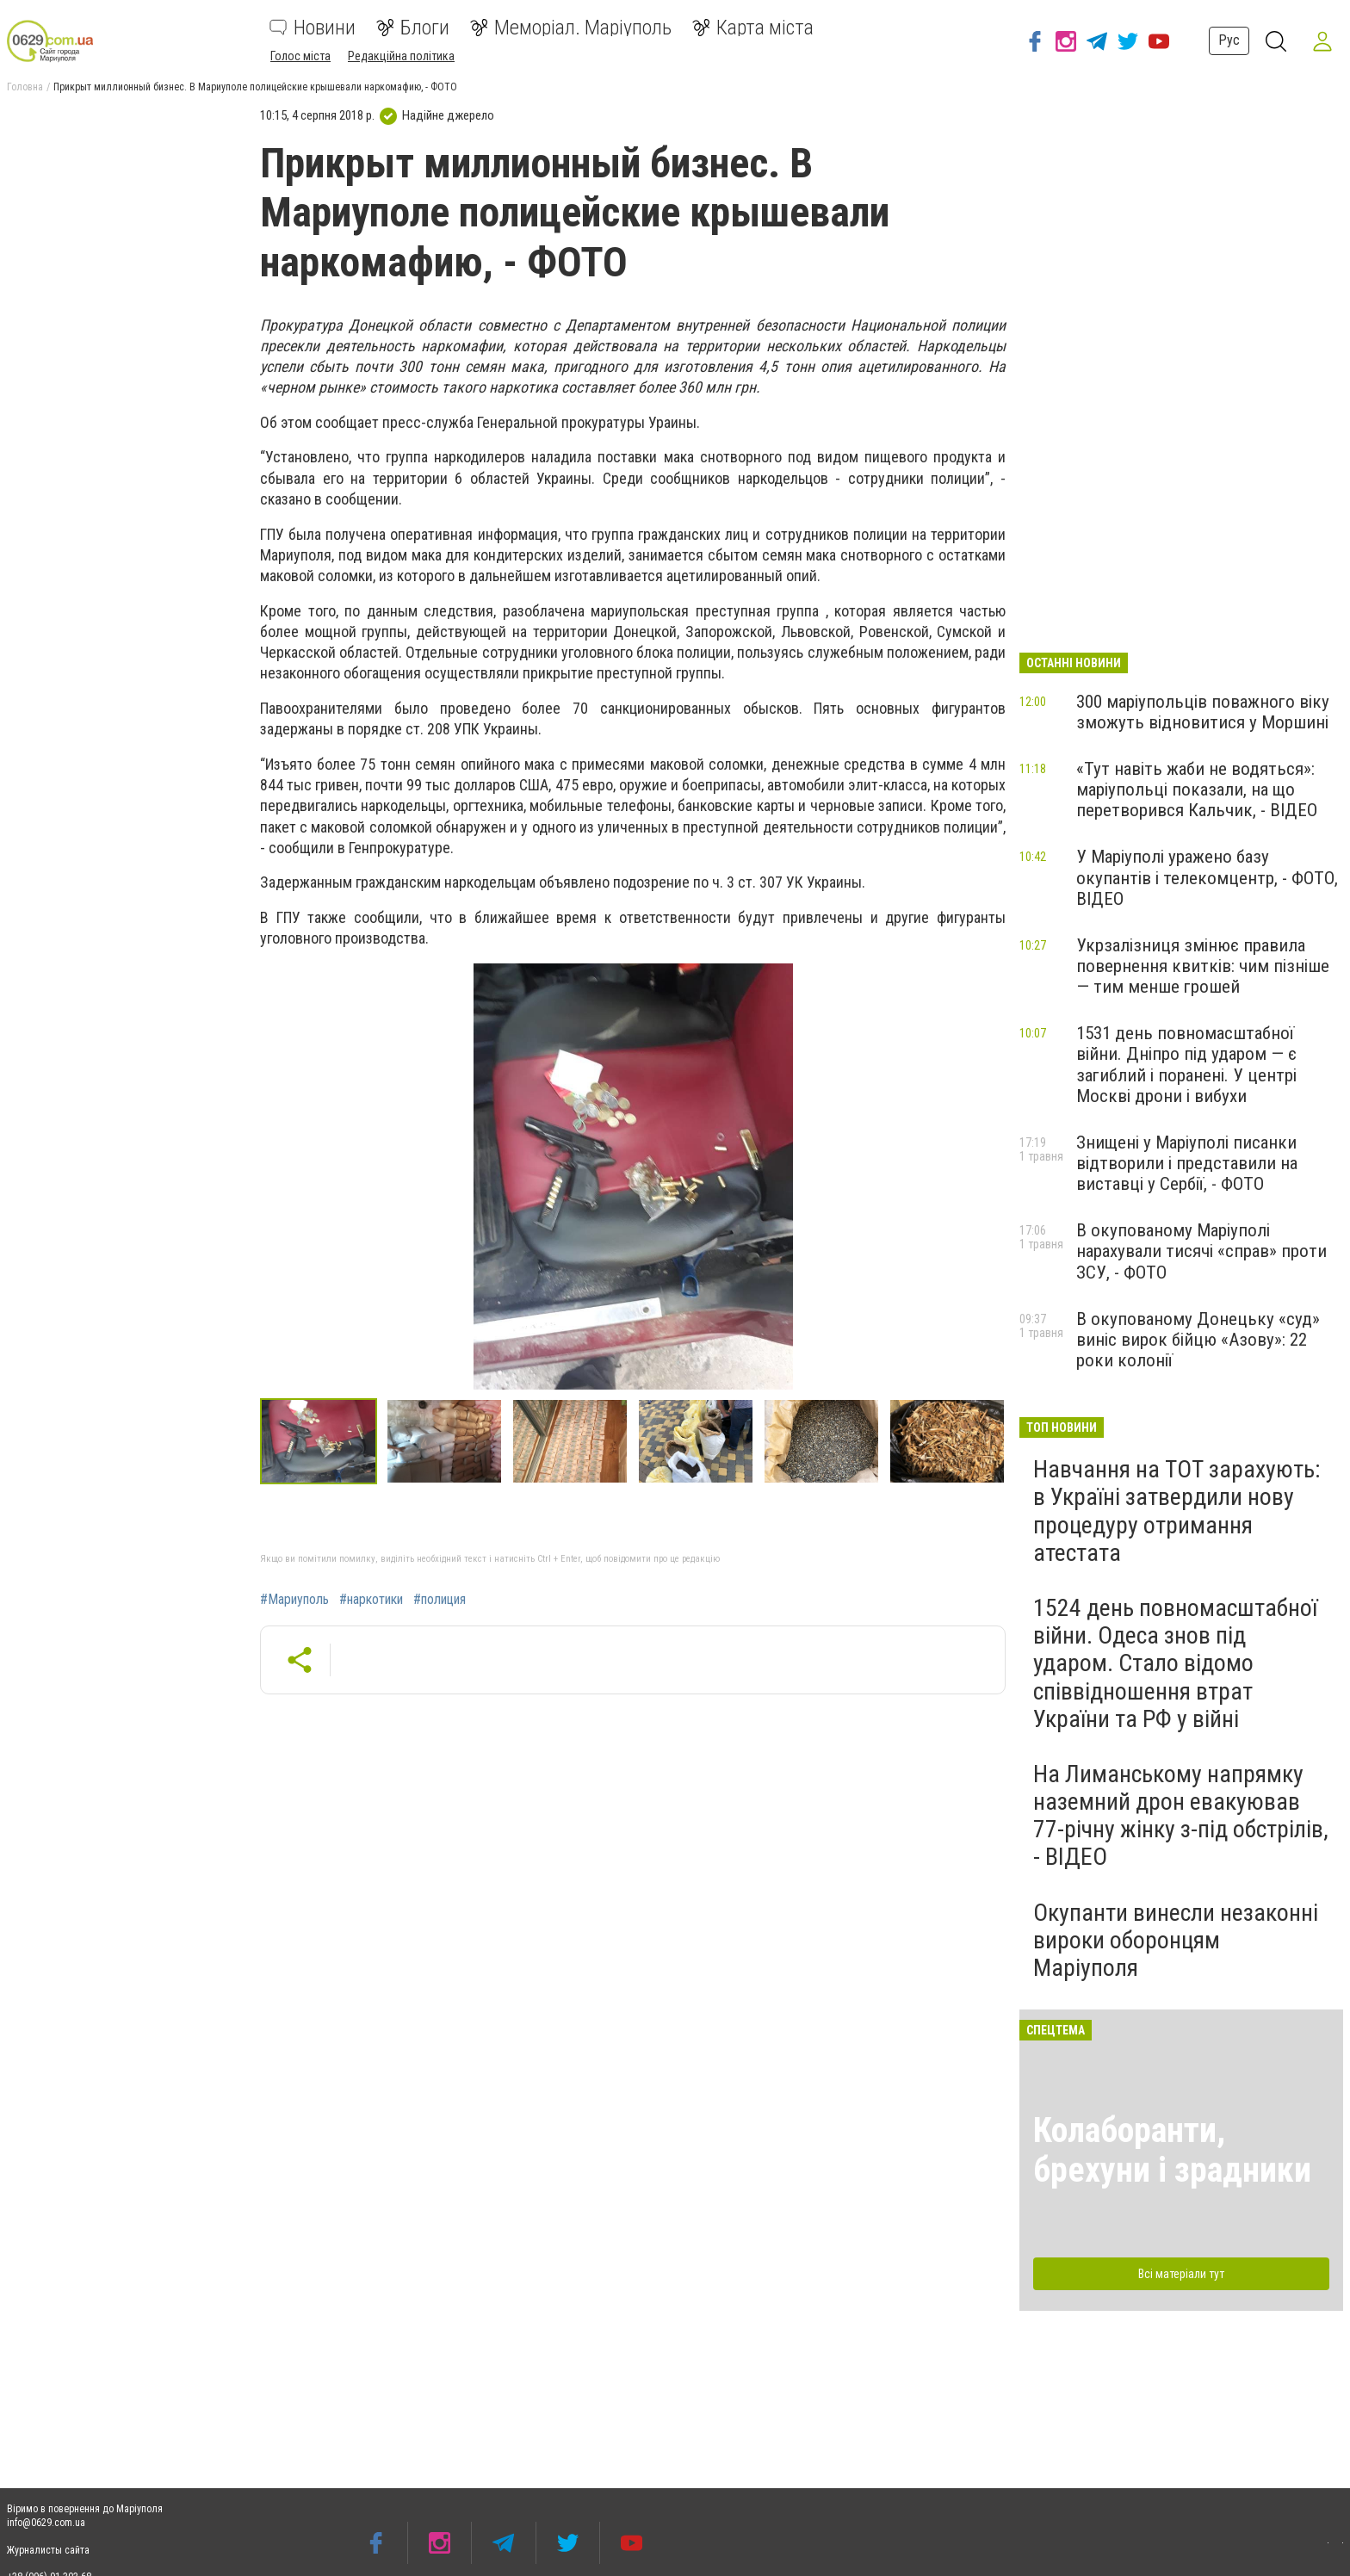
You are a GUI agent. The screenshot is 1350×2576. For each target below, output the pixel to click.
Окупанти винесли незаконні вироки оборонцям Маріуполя (1175, 1940)
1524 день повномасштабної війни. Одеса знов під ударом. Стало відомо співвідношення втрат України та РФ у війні (1175, 1663)
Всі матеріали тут (1181, 2274)
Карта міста (753, 27)
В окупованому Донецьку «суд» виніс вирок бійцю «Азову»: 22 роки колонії (1198, 1340)
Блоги (412, 27)
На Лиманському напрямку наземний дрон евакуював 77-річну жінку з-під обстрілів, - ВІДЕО (1180, 1816)
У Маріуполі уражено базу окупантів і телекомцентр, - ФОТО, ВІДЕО (1207, 877)
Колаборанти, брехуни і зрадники (1172, 2150)
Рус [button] (1226, 40)
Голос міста (300, 56)
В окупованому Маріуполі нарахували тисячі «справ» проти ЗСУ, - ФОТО (1201, 1251)
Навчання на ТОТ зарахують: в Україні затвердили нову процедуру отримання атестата (1177, 1511)
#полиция (439, 1599)
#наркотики (371, 1599)
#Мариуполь (294, 1599)
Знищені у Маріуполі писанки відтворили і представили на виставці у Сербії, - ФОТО (1186, 1163)
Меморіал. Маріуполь (571, 27)
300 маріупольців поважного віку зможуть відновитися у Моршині (1202, 712)
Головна (25, 87)
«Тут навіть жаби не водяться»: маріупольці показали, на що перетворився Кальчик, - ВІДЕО (1196, 789)
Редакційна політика (401, 56)
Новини (312, 27)
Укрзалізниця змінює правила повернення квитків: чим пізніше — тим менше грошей (1202, 966)
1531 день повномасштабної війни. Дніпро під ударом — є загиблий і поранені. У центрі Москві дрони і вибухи (1186, 1064)
